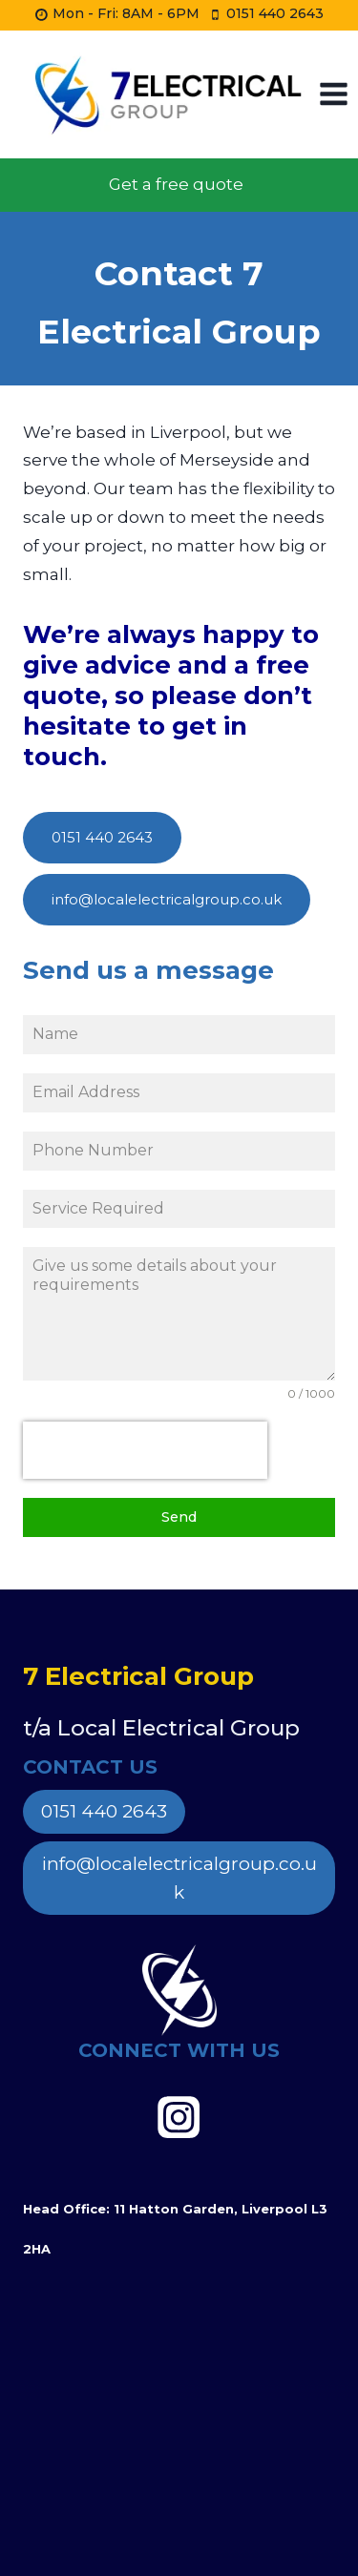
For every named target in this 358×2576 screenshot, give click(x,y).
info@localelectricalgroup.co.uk (179, 1878)
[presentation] (145, 1450)
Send (179, 1517)
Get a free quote (176, 184)
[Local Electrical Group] (166, 94)
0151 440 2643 (104, 1810)
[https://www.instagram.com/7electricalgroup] (179, 2116)
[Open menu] (334, 94)
